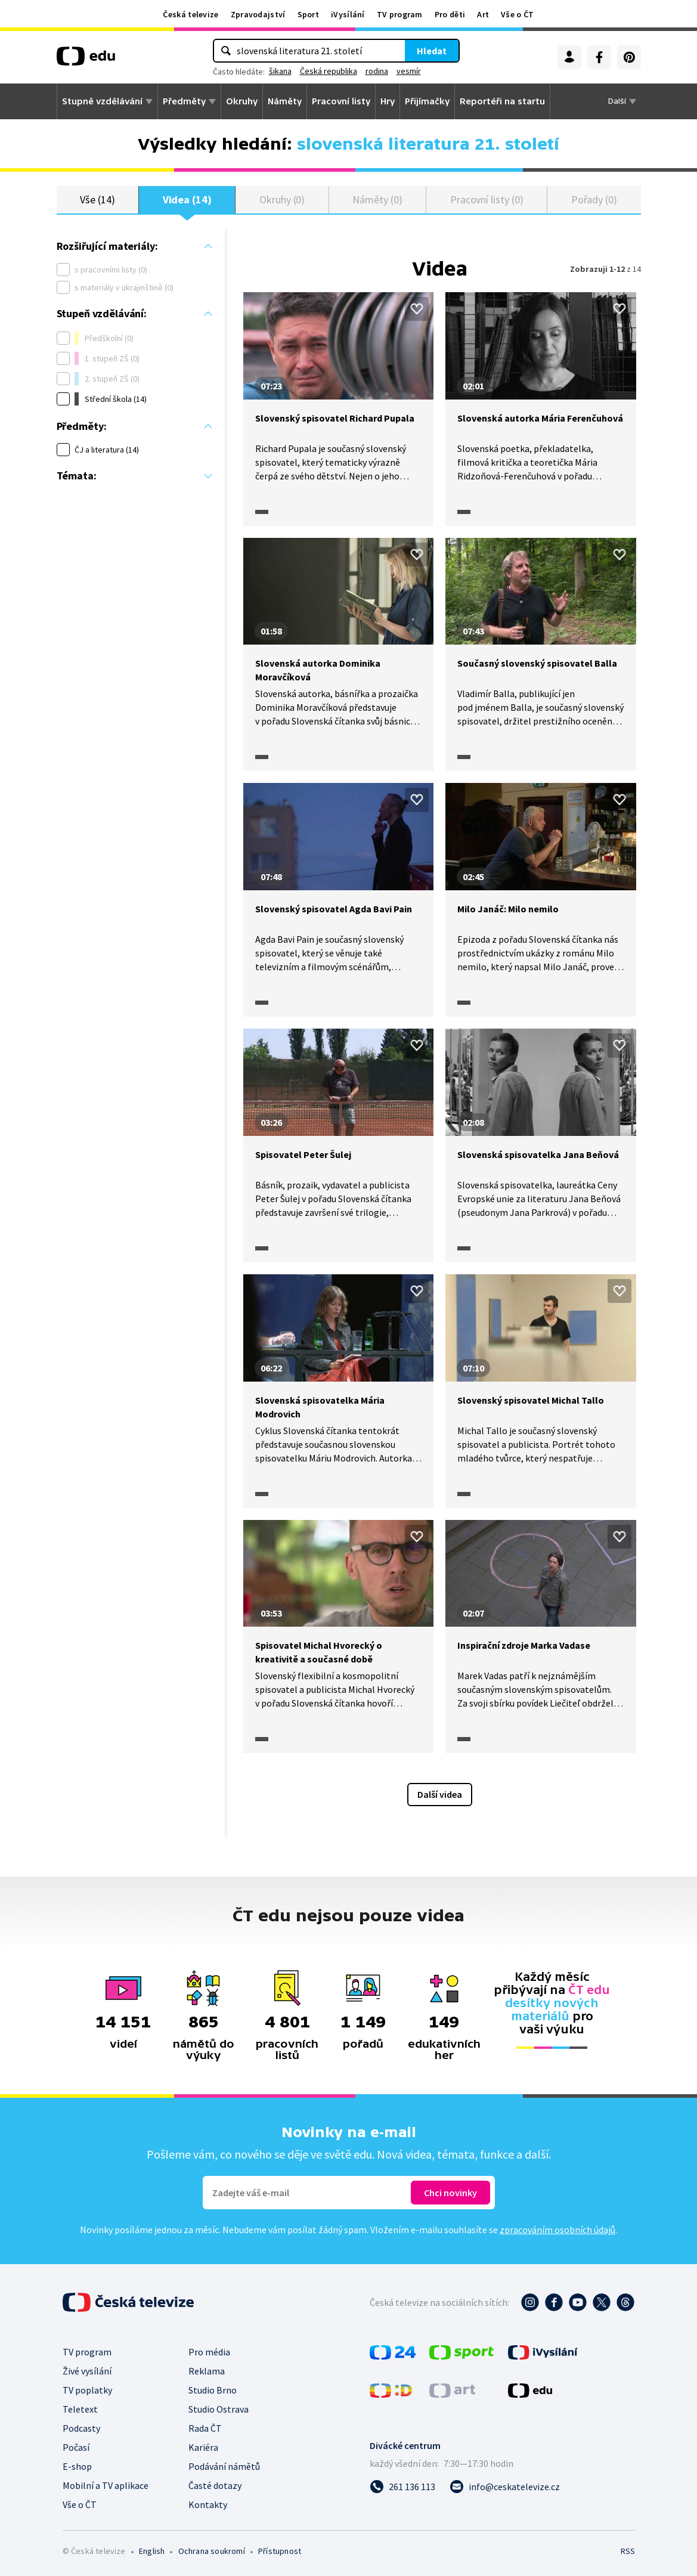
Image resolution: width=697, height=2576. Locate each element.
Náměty (285, 101)
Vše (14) (97, 199)
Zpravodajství (258, 14)
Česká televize (190, 14)
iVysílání (348, 14)
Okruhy (242, 101)
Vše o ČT (517, 14)
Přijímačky (427, 101)
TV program (400, 14)
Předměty (184, 101)
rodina (376, 71)
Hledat (432, 51)
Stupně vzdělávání (102, 101)
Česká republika (328, 71)
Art (483, 14)
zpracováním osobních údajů (557, 2230)
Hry (387, 101)
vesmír (408, 71)
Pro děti (450, 14)
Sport (309, 14)
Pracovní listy (341, 101)
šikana (280, 71)
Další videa (439, 1794)
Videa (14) (187, 199)
